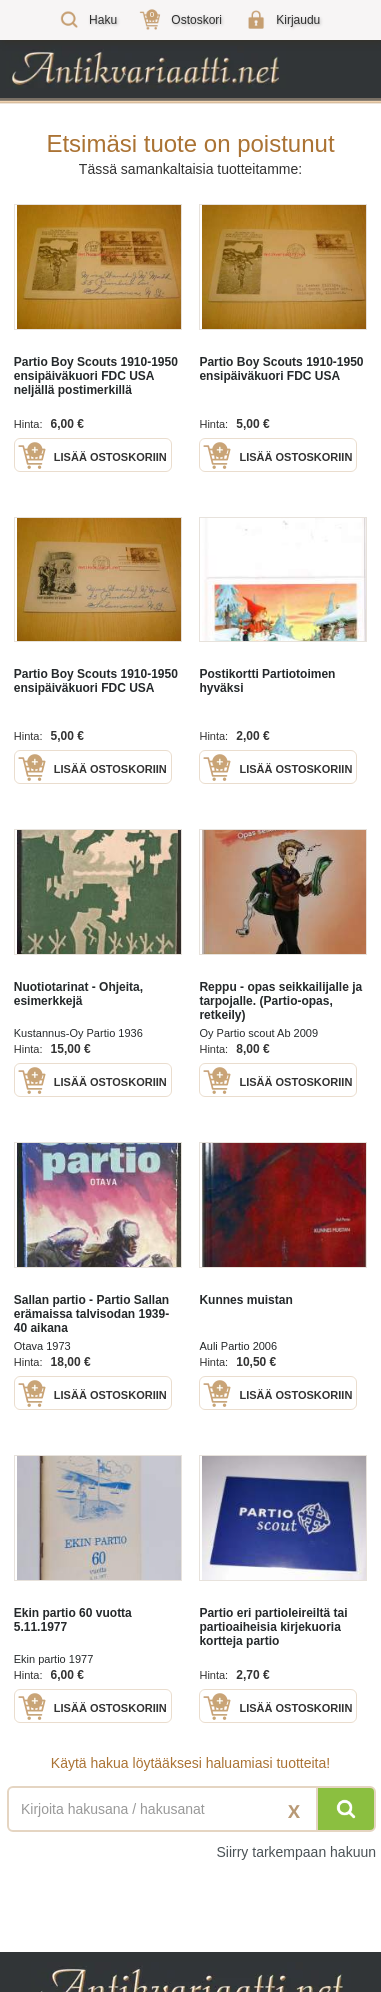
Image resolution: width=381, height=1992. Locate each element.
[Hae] (346, 1809)
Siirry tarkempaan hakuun (296, 1852)
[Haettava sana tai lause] (190, 1809)
